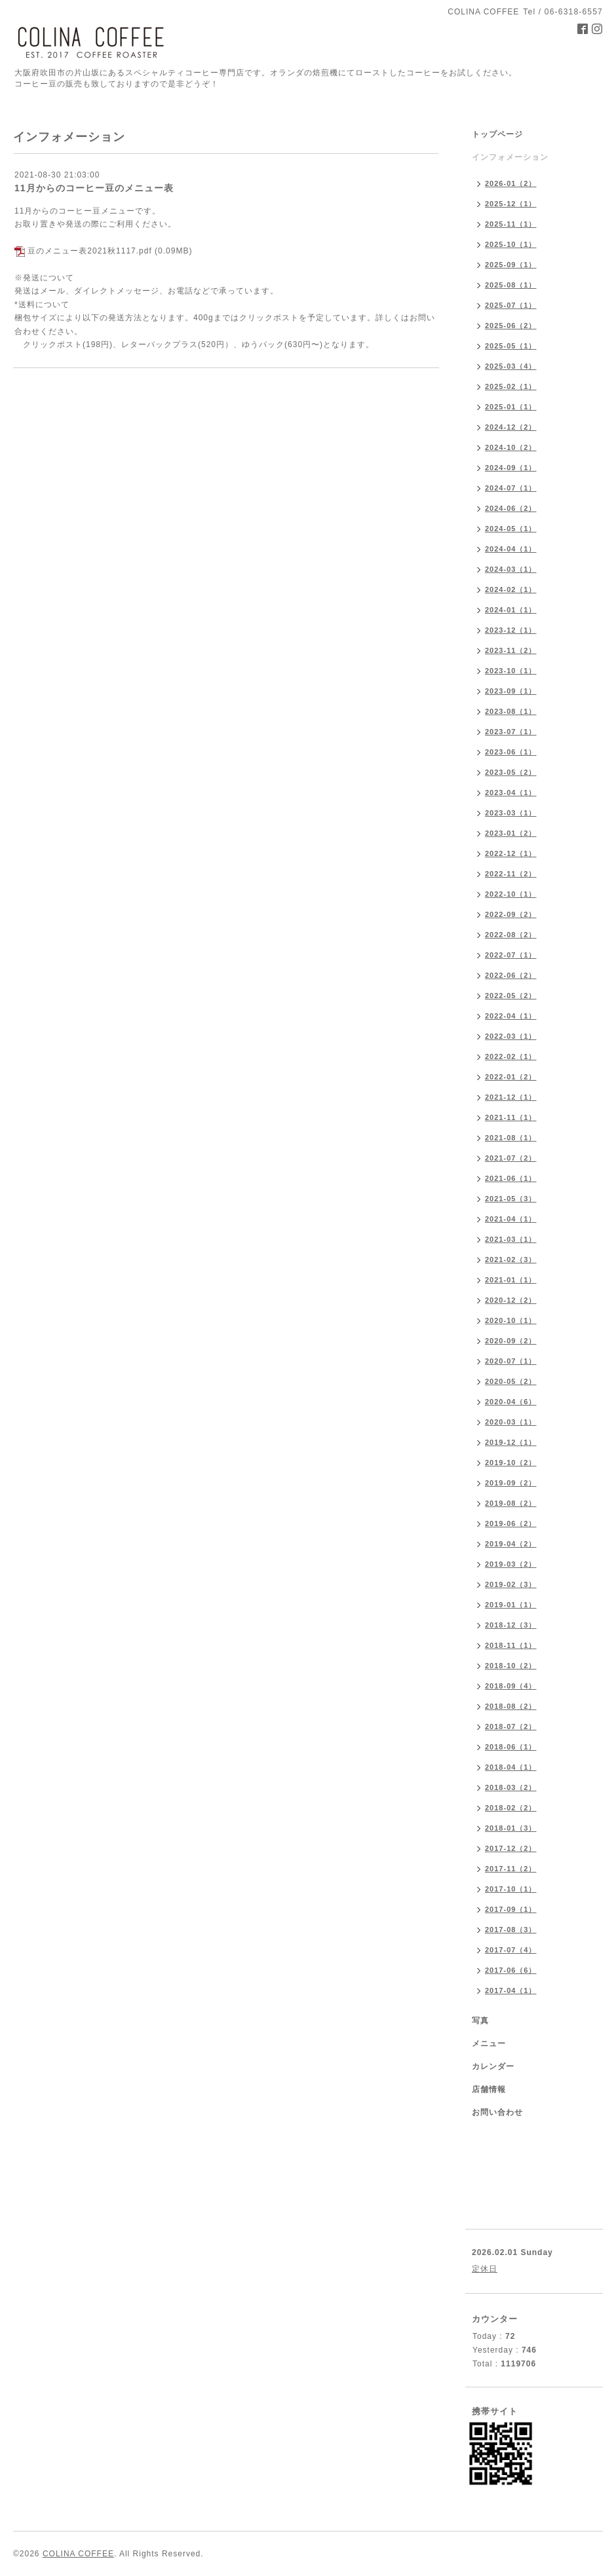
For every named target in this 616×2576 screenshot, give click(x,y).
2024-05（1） (511, 528)
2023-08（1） (511, 711)
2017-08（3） (511, 1929)
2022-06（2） (511, 975)
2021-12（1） (511, 1097)
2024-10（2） (511, 447)
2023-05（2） (511, 772)
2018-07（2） (511, 1726)
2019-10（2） (511, 1462)
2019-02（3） (511, 1584)
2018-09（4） (511, 1686)
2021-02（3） (511, 1259)
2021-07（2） (511, 1158)
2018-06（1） (511, 1747)
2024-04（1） (511, 549)
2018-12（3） (511, 1625)
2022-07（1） (511, 955)
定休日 (484, 2268)
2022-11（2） (511, 874)
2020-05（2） (511, 1381)
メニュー (489, 2043)
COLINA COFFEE (78, 2553)
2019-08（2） (511, 1503)
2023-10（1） (511, 671)
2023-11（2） (511, 650)
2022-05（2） (511, 995)
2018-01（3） (511, 1828)
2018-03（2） (511, 1787)
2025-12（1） (511, 204)
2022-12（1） (511, 853)
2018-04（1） (511, 1767)
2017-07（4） (511, 1950)
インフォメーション (510, 157)
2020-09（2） (511, 1341)
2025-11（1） (511, 224)
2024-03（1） (511, 569)
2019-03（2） (511, 1564)
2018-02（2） (511, 1808)
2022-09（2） (511, 914)
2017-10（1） (511, 1889)
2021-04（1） (511, 1219)
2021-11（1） (511, 1117)
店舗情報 (489, 2089)
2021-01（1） (511, 1280)
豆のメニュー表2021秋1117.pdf (89, 250)
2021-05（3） (511, 1199)
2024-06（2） (511, 508)
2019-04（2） (511, 1544)
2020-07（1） (511, 1361)
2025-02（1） (511, 386)
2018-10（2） (511, 1666)
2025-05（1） (511, 346)
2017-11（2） (511, 1869)
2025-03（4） (511, 366)
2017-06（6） (511, 1970)
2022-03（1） (511, 1036)
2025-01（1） (511, 407)
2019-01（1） (511, 1605)
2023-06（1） (511, 752)
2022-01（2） (511, 1077)
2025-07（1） (511, 305)
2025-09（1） (511, 265)
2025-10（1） (511, 244)
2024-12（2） (511, 427)
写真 (480, 2020)
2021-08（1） (511, 1138)
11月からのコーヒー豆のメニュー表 (94, 188)
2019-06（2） (511, 1523)
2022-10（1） (511, 894)
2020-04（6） (511, 1402)
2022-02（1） (511, 1056)
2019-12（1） (511, 1442)
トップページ (497, 134)
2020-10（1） (511, 1320)
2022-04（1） (511, 1016)
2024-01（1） (511, 610)
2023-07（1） (511, 732)
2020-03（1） (511, 1422)
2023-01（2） (511, 833)
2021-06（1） (511, 1178)
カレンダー (493, 2066)
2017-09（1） (511, 1909)
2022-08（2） (511, 935)
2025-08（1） (511, 285)
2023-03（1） (511, 813)
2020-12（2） (511, 1300)
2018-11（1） (511, 1645)
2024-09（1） (511, 468)
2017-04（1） (511, 1990)
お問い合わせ (497, 2112)
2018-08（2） (511, 1706)
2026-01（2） (511, 183)
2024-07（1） (511, 488)
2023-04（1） (511, 792)
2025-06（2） (511, 325)
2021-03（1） (511, 1239)
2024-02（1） (511, 589)
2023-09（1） (511, 691)
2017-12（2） (511, 1848)
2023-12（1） (511, 630)
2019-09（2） (511, 1483)
